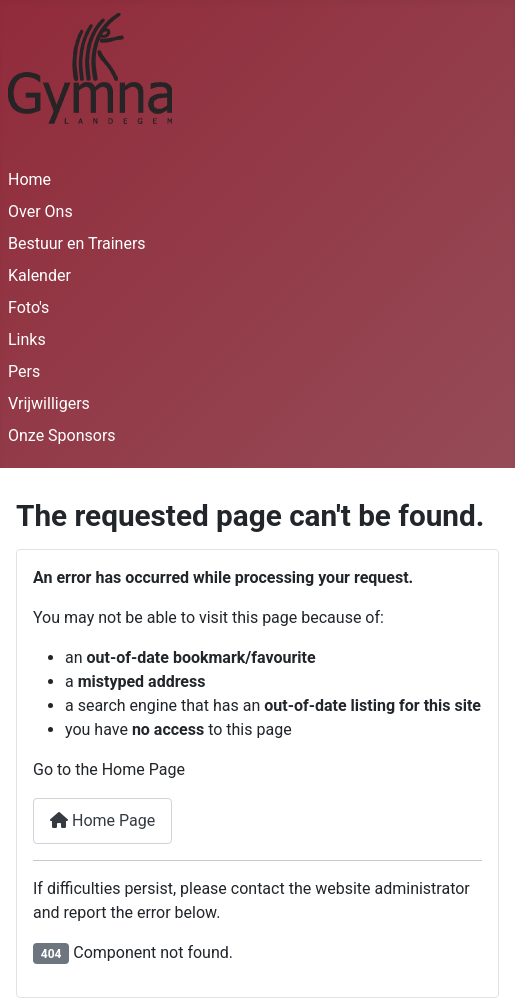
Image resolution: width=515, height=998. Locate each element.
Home (29, 179)
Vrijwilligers (49, 403)
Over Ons (40, 211)
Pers (24, 371)
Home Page (102, 820)
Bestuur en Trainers (77, 243)
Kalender (39, 275)
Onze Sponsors (62, 435)
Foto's (28, 307)
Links (27, 339)
